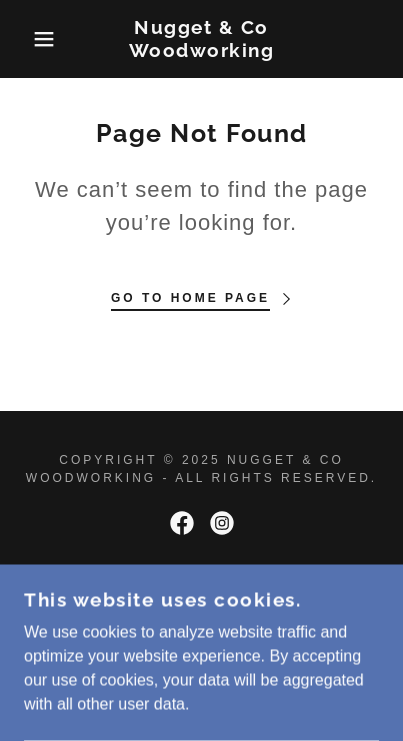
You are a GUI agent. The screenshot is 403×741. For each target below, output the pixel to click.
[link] (201, 39)
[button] (31, 39)
